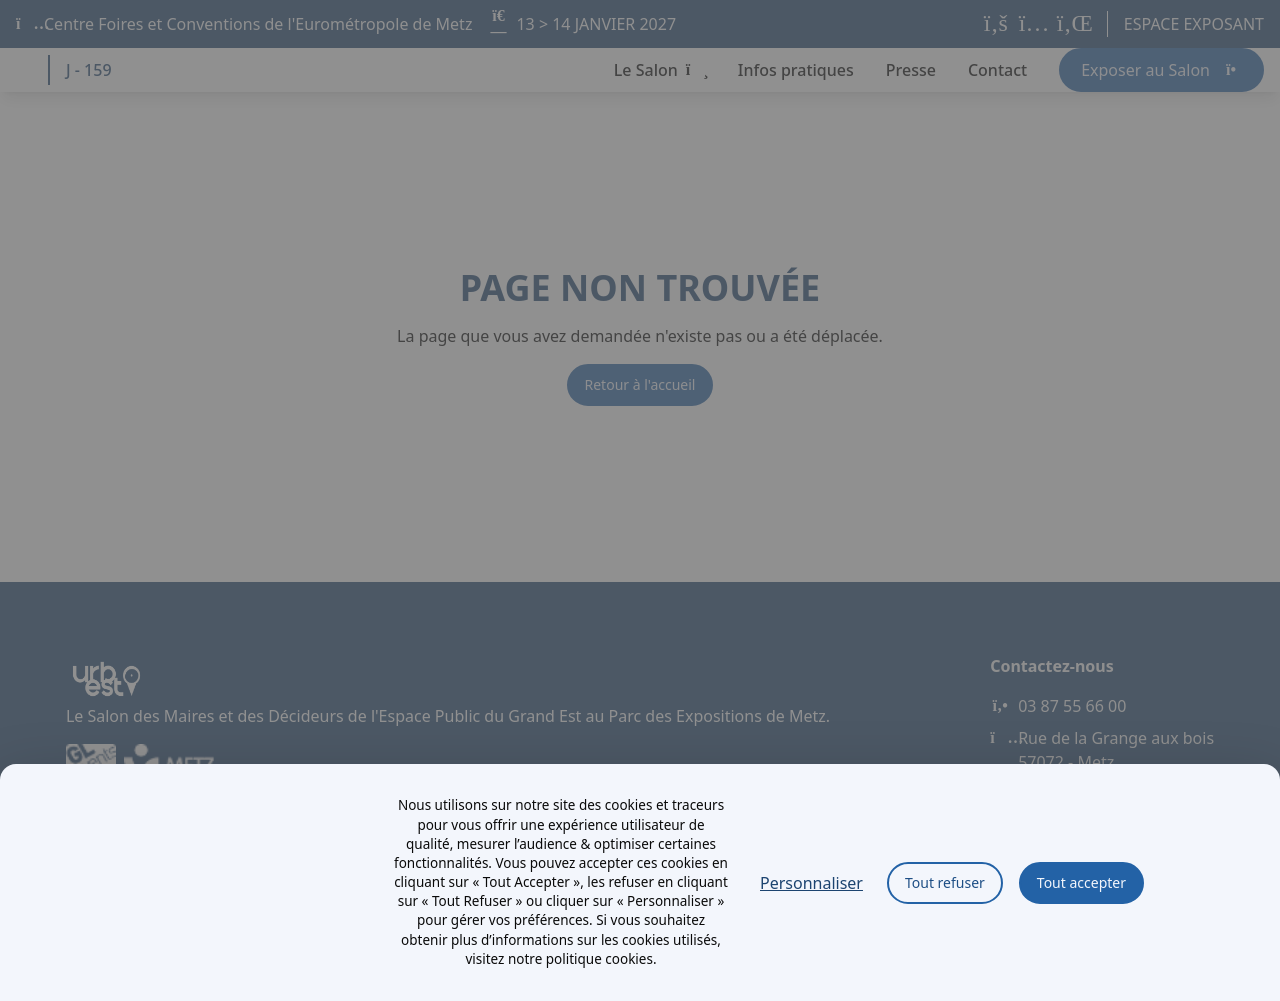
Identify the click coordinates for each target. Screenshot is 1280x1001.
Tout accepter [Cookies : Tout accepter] (1081, 882)
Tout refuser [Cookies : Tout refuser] (945, 882)
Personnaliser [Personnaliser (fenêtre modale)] (811, 883)
